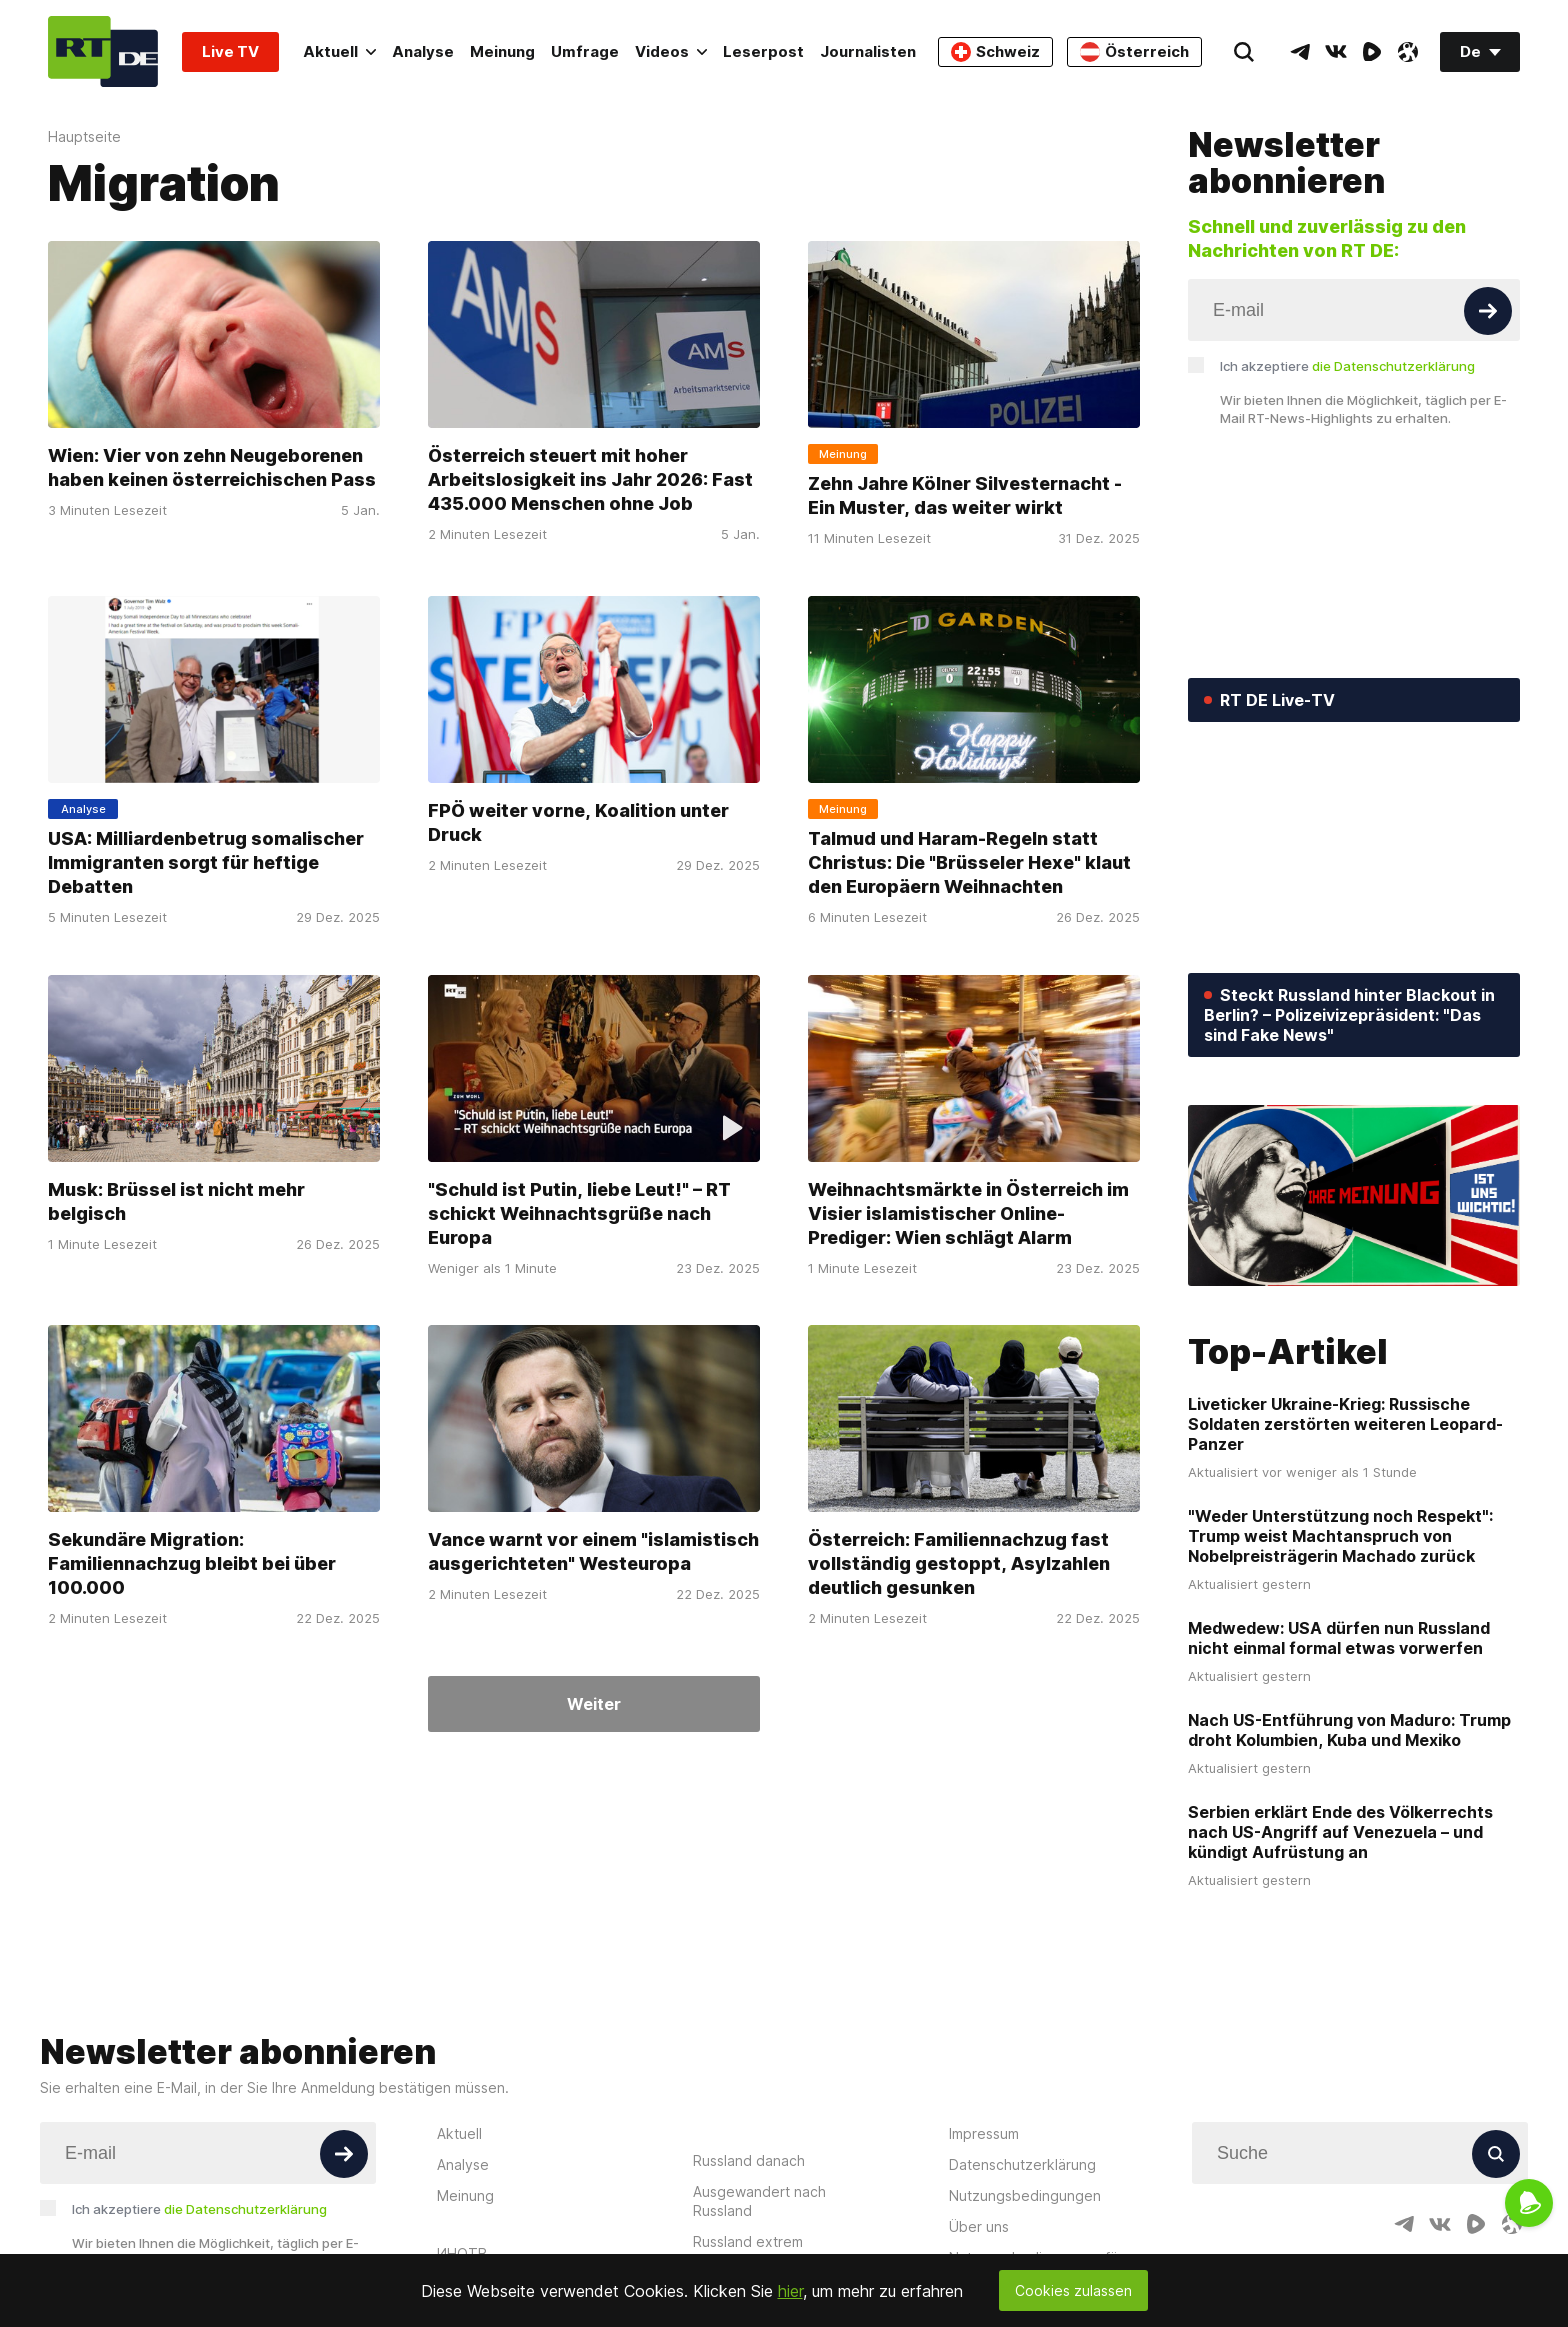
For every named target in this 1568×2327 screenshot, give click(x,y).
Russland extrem (748, 2241)
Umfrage (585, 51)
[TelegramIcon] (1300, 52)
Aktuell (339, 51)
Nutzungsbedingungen (1025, 2195)
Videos (671, 51)
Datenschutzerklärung (1022, 2164)
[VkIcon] (1336, 52)
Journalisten (868, 51)
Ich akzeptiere (1347, 366)
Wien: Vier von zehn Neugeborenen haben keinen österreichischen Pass (212, 467)
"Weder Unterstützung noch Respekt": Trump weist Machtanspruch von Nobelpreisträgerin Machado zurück (1340, 1536)
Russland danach (749, 2160)
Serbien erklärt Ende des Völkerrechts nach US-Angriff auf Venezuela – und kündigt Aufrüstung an (1340, 1832)
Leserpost (763, 51)
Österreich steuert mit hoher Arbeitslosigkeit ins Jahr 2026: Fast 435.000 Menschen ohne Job (590, 479)
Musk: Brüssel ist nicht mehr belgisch (176, 1200)
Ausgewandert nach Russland (759, 2201)
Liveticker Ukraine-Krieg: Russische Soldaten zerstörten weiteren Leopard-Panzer (1345, 1424)
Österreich (1134, 52)
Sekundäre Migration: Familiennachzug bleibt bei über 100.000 (192, 1563)
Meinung (502, 51)
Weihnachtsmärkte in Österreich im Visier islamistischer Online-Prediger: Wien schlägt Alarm (968, 1212)
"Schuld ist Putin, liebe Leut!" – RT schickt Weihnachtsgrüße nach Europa (579, 1212)
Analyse (423, 51)
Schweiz (995, 52)
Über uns (979, 2226)
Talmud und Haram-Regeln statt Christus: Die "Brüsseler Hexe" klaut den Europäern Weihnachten (969, 862)
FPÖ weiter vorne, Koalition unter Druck (578, 822)
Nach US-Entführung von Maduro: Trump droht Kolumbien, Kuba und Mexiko (1349, 1730)
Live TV (230, 51)
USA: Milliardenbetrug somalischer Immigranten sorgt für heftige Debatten (206, 862)
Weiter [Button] (594, 1704)
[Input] (1354, 310)
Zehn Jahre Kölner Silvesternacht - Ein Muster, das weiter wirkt (965, 495)
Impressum (984, 2133)
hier (790, 2291)
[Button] (1488, 311)
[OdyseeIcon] (1408, 52)
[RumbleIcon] (1372, 52)
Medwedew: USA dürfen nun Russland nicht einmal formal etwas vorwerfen (1339, 1638)
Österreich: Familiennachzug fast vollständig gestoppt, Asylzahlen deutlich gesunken (959, 1563)
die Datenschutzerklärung (1393, 366)
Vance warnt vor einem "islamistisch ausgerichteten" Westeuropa (593, 1551)
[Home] (103, 51)
